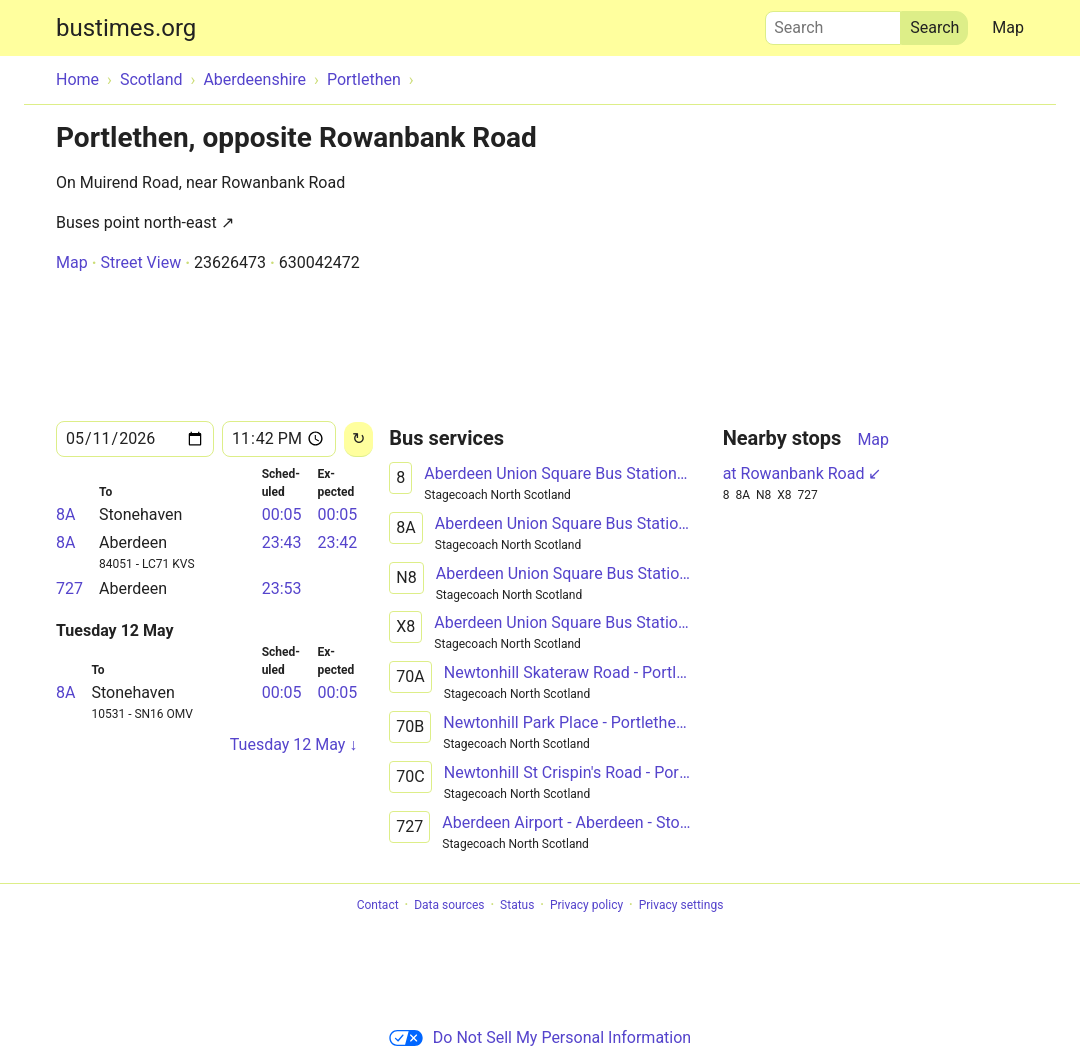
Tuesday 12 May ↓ (294, 744)
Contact (378, 905)
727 (69, 588)
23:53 (282, 588)
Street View (140, 262)
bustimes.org (126, 28)
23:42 (337, 542)
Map (1008, 27)
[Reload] (358, 439)
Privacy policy (586, 905)
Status (517, 905)
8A (65, 514)
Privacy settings (681, 905)
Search (833, 23)
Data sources (449, 905)
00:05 (282, 514)
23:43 (282, 542)
